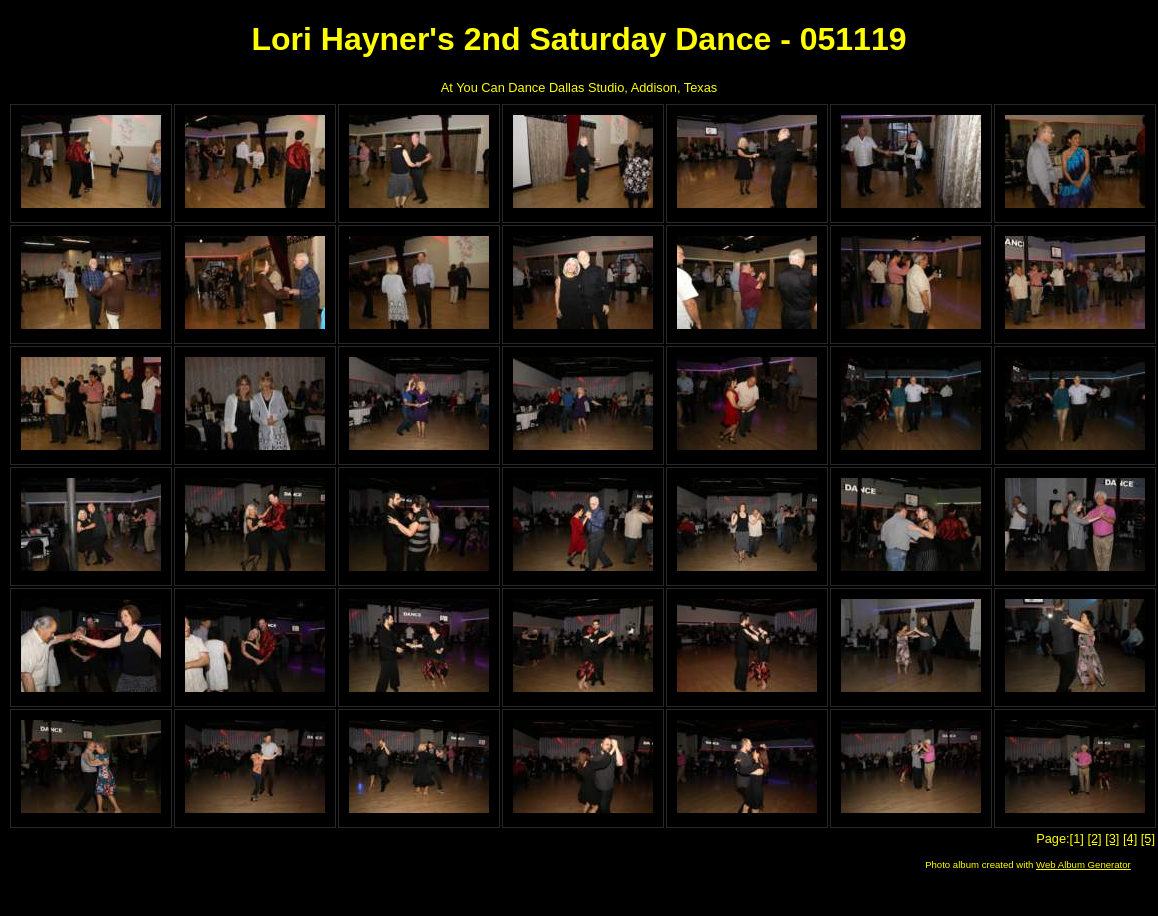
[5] (1148, 838)
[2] (1094, 838)
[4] (1130, 838)
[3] (1112, 838)
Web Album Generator (1083, 864)
